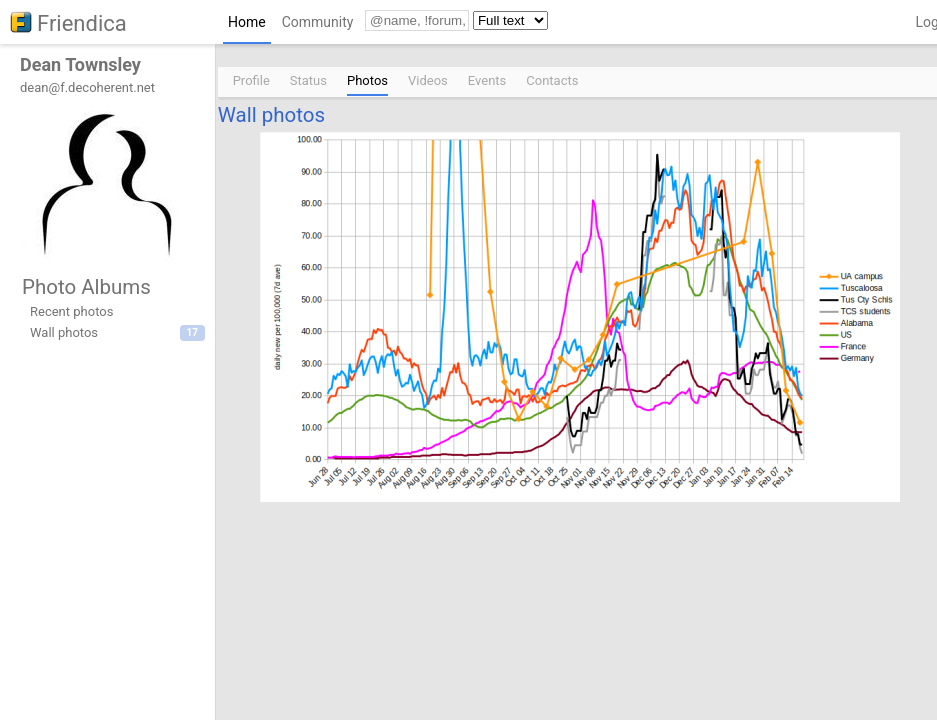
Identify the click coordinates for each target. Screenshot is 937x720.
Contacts (552, 80)
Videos (428, 80)
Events (487, 80)
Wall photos (271, 115)
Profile (251, 80)
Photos (367, 80)
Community (318, 22)
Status (308, 80)
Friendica (82, 23)
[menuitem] (247, 26)
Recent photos (71, 311)
